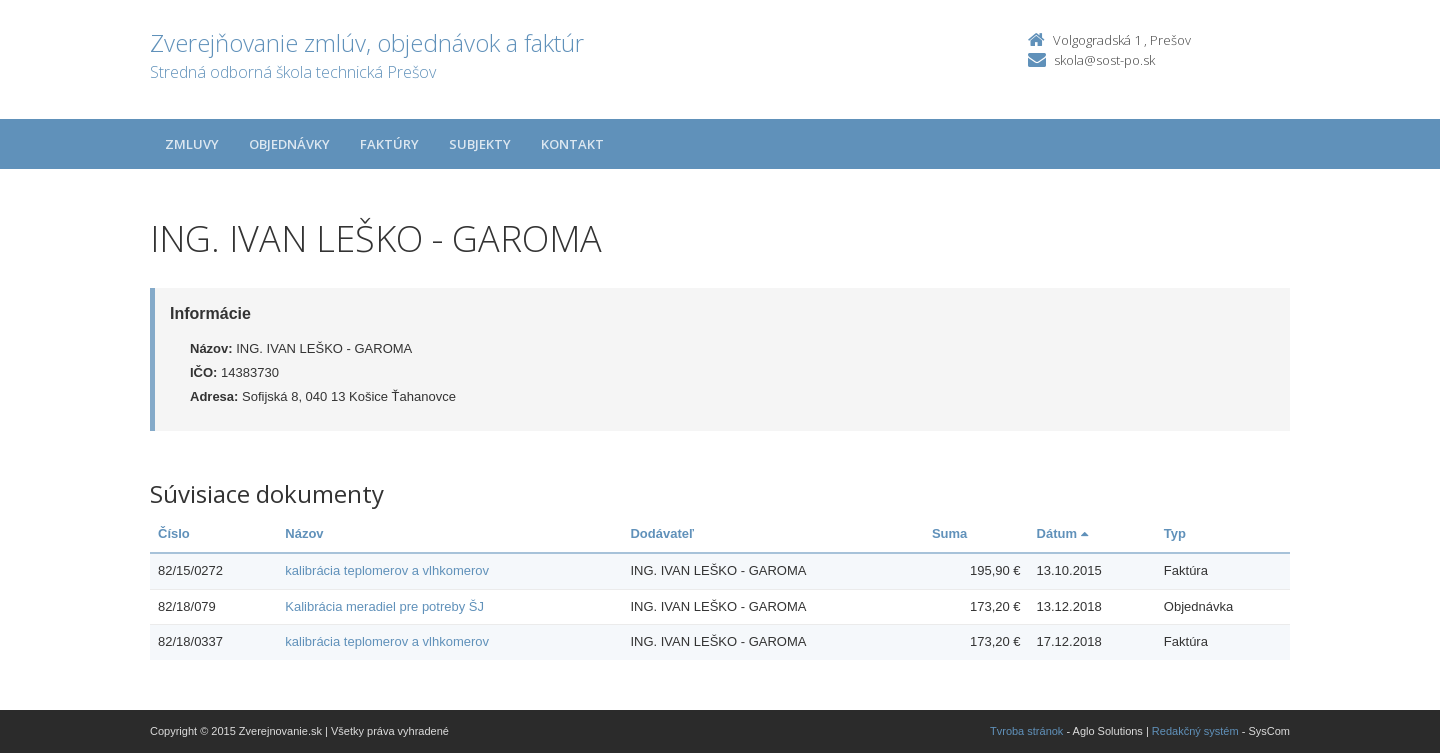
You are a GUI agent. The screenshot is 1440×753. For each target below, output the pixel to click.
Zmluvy (192, 144)
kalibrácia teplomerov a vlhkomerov (387, 570)
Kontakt (572, 144)
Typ (1175, 533)
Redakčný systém (1195, 731)
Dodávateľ (662, 533)
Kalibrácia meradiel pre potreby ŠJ (384, 606)
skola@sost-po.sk (1104, 60)
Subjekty (480, 144)
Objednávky (289, 144)
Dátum (1062, 533)
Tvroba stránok (1026, 731)
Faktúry (389, 144)
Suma (949, 533)
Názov (304, 533)
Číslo (174, 533)
